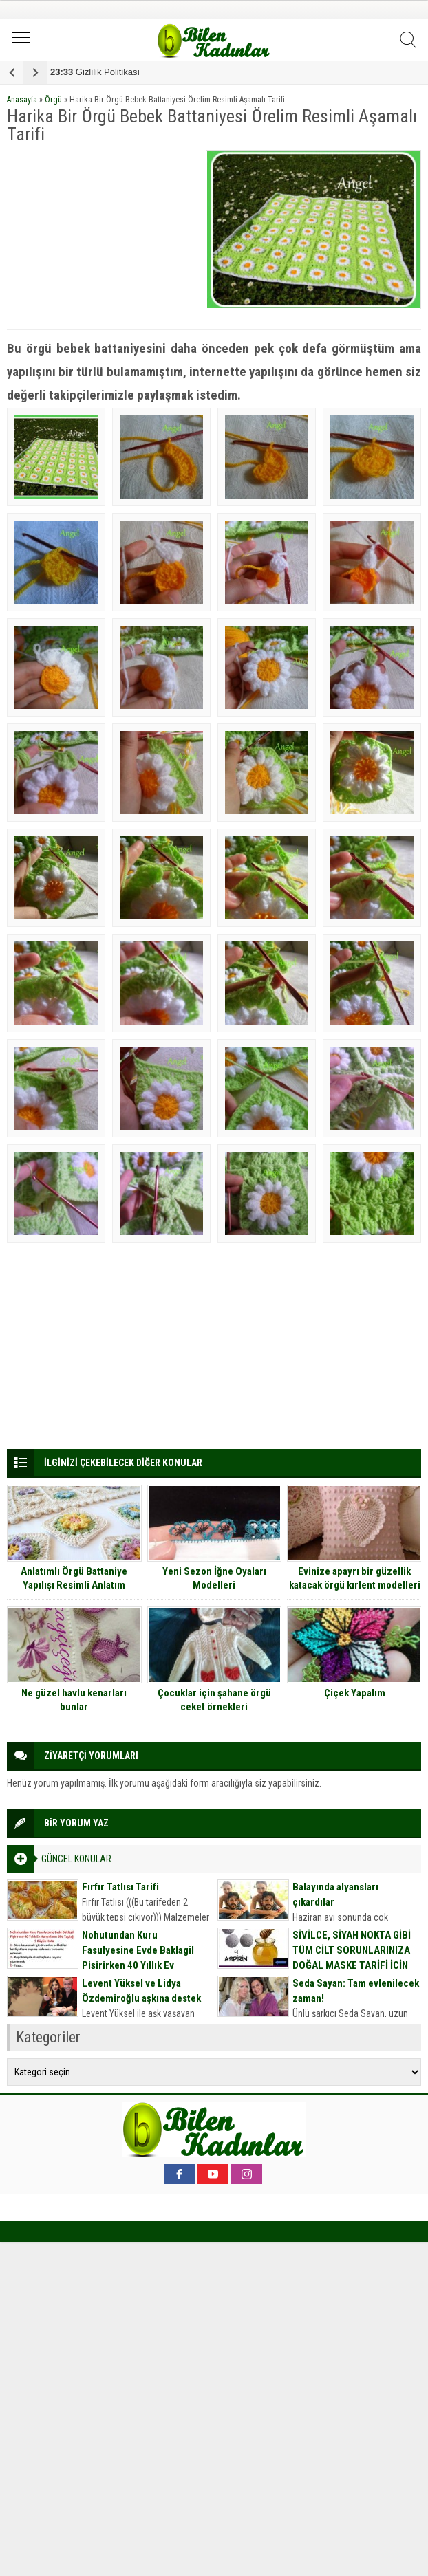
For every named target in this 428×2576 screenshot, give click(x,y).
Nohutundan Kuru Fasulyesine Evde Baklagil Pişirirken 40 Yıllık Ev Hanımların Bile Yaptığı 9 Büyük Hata (138, 1965)
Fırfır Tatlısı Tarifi (120, 1887)
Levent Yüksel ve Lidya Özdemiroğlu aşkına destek (141, 1991)
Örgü (53, 100)
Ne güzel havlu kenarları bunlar (74, 1700)
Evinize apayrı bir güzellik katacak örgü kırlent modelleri (354, 1578)
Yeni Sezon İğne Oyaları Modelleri (214, 1578)
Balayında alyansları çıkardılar (335, 1894)
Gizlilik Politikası (95, 72)
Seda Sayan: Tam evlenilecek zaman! (355, 1991)
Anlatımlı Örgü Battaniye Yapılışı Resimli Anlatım (74, 1578)
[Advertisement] (102, 236)
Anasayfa (22, 100)
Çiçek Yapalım (354, 1693)
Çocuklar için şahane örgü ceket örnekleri (214, 1700)
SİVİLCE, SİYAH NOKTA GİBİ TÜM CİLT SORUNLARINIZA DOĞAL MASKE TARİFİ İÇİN (351, 1950)
